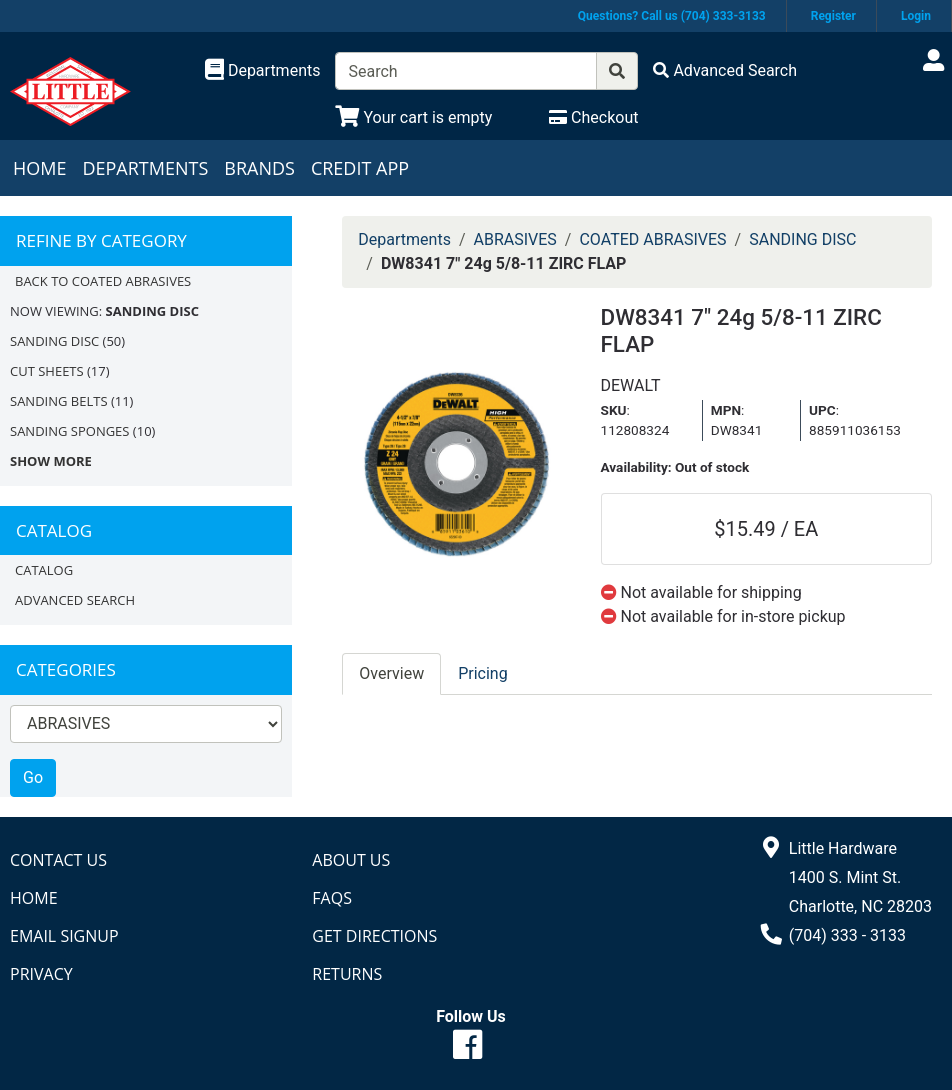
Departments (145, 168)
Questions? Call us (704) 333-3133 (672, 16)
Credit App (360, 168)
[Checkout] (593, 117)
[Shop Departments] (263, 71)
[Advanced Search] (725, 70)
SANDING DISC (54, 341)
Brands (259, 168)
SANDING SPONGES (69, 431)
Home (39, 168)
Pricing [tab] (483, 673)
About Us (351, 860)
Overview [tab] (391, 673)
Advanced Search (75, 600)
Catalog (44, 570)
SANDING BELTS (59, 401)
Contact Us (58, 860)
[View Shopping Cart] (413, 117)
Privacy (41, 974)
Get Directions (374, 936)
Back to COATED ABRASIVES (103, 281)
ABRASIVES (515, 239)
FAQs (332, 898)
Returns (347, 974)
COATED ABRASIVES (652, 239)
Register (833, 16)
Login (916, 16)
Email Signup (64, 936)
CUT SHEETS (47, 371)
